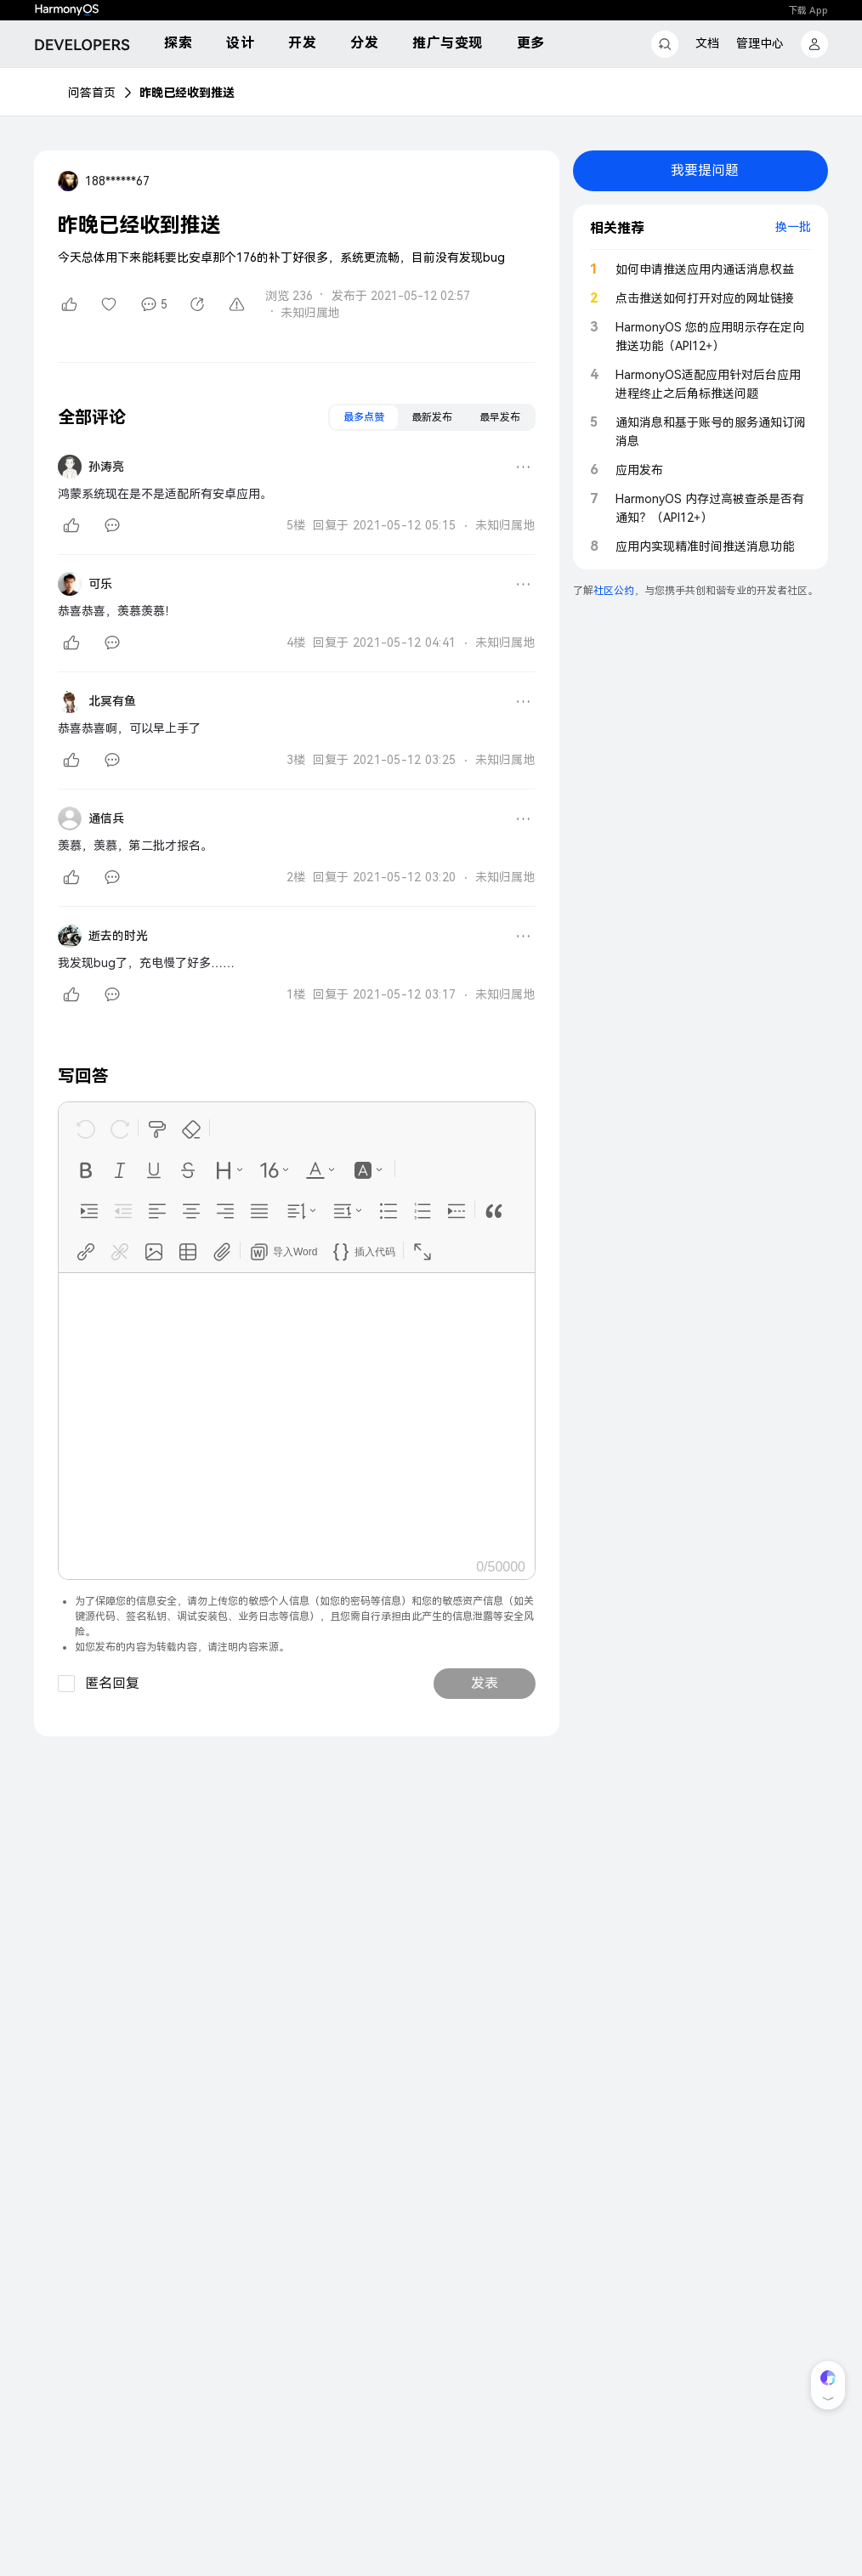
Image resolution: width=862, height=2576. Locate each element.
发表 (484, 1683)
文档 (707, 43)
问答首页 (92, 92)
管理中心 (760, 43)
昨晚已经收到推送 (187, 92)
